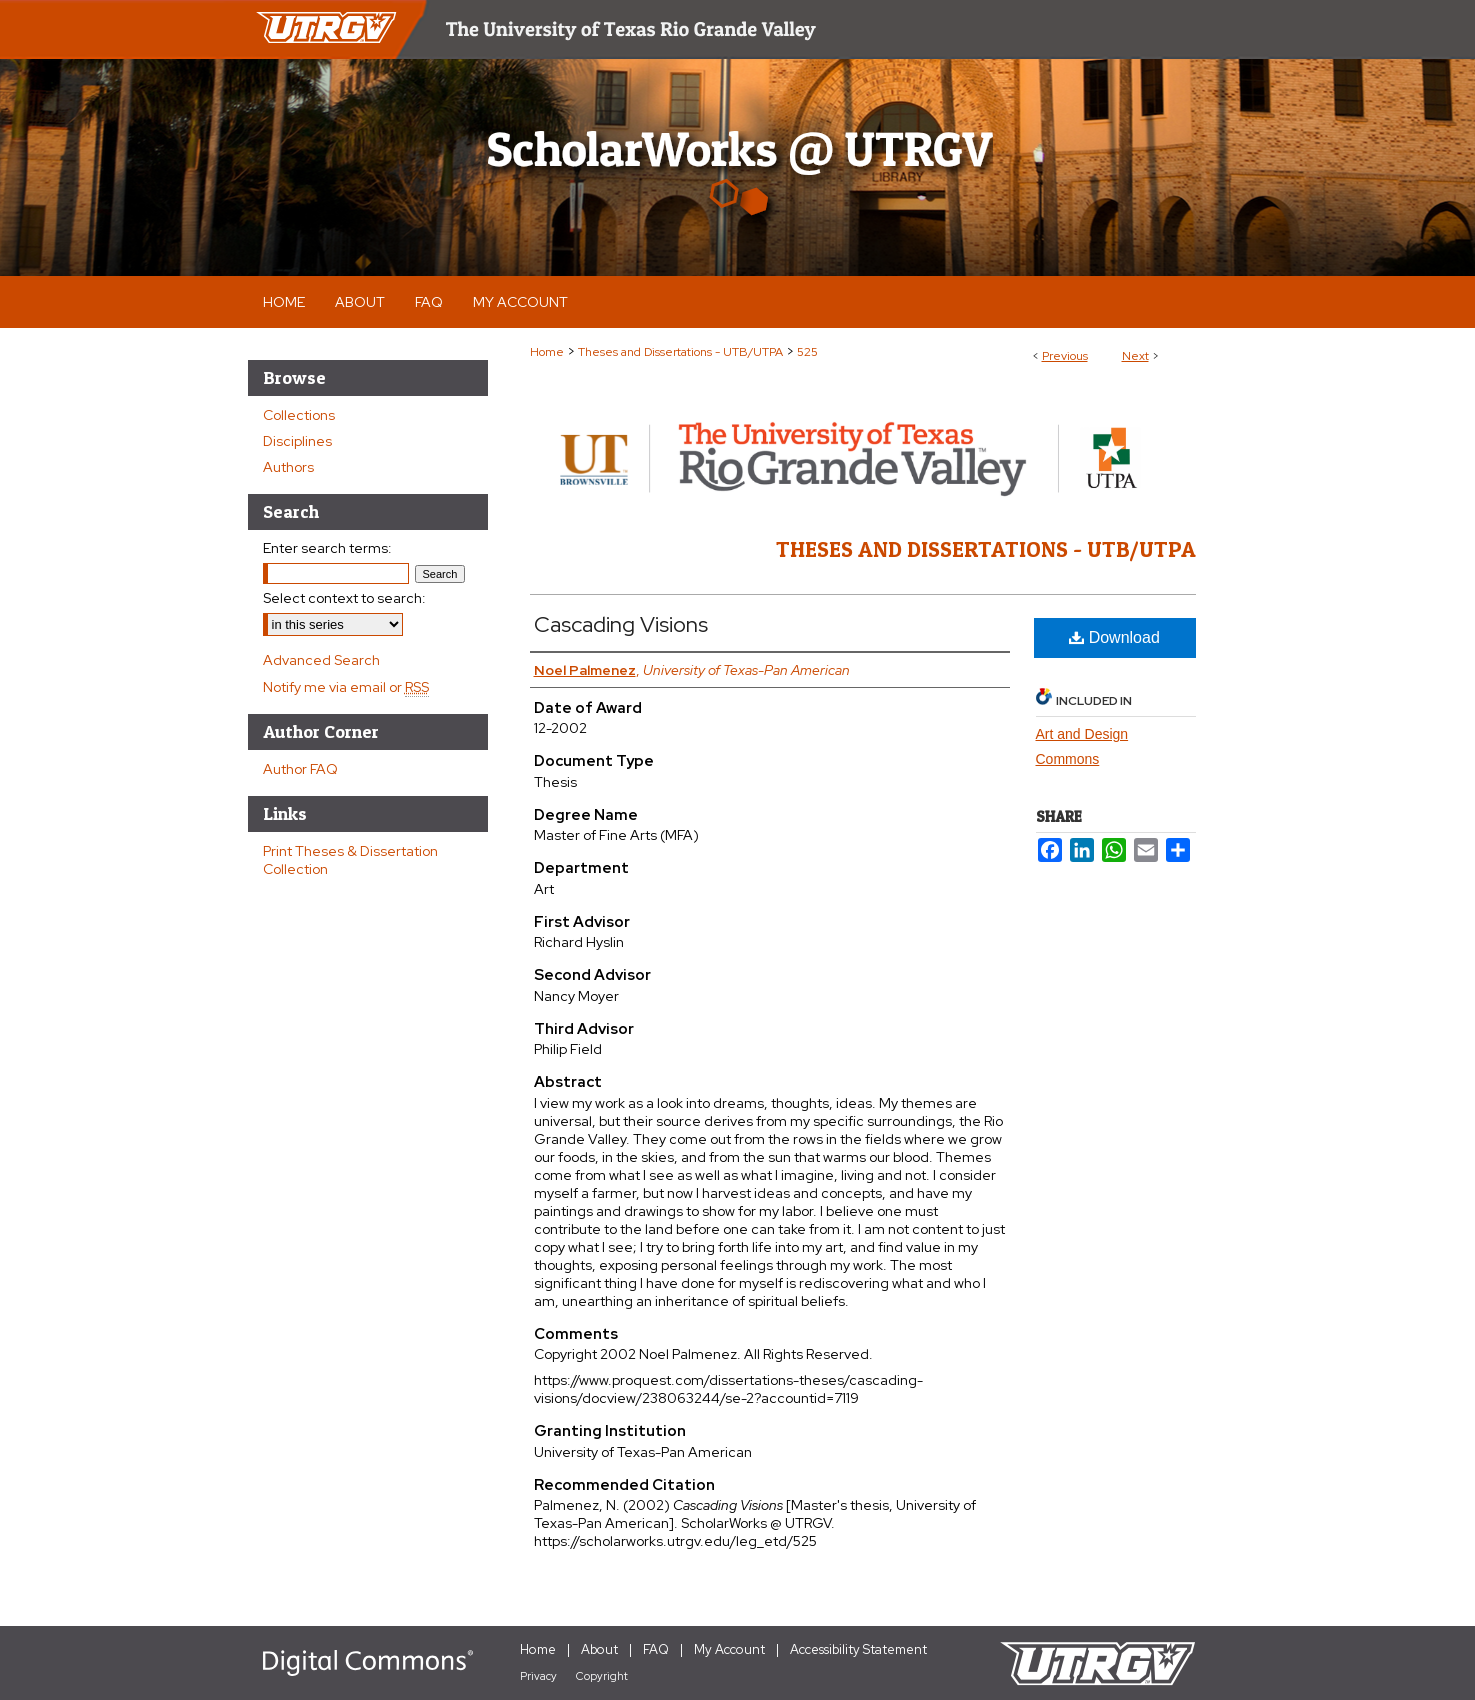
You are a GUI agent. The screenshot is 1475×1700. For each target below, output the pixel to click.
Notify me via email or (346, 687)
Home (547, 352)
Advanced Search (321, 660)
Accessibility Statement (858, 1649)
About (599, 1649)
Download (1114, 637)
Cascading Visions (621, 624)
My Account (729, 1649)
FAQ (656, 1649)
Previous (1065, 356)
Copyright (602, 1676)
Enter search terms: (327, 548)
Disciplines (297, 441)
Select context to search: (344, 598)
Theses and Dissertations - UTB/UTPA (680, 352)
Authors (288, 467)
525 (807, 352)
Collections (299, 415)
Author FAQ (300, 769)
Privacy (538, 1676)
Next (1135, 356)
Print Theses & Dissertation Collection (350, 860)
